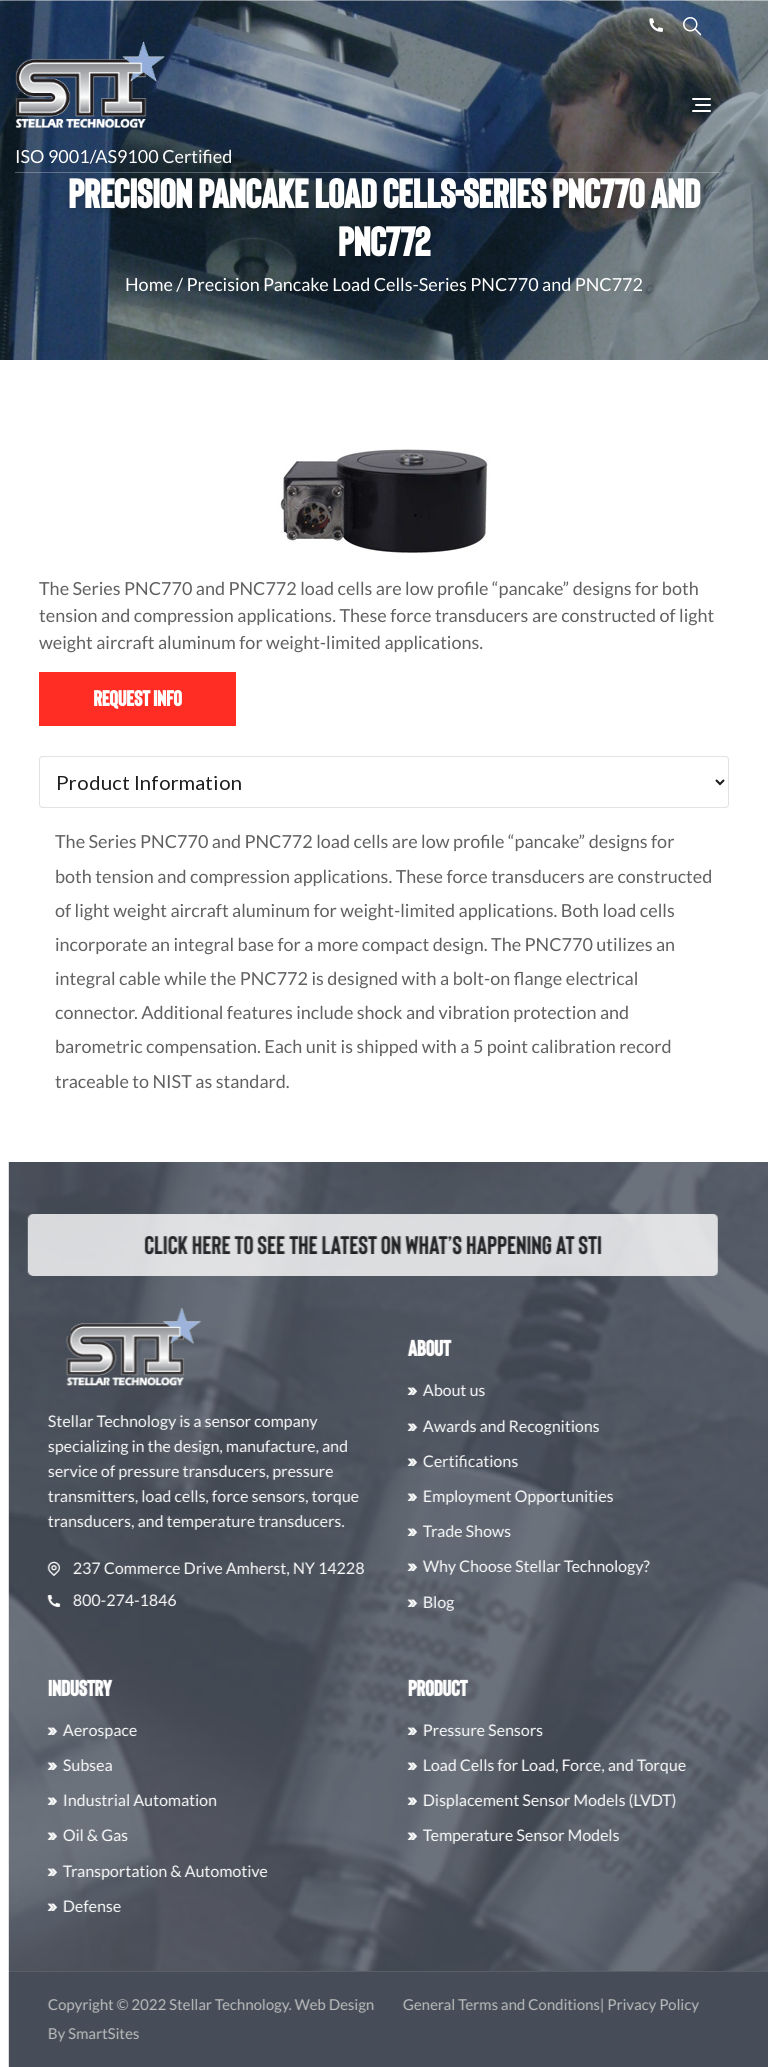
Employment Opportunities (551, 1496)
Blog (472, 1602)
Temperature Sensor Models (554, 1835)
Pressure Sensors (516, 1730)
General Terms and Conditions (534, 2005)
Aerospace (133, 1730)
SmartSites (137, 2034)
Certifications (503, 1461)
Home (149, 284)
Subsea (121, 1765)
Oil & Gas (128, 1835)
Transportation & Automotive (198, 1871)
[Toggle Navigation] (701, 105)
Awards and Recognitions (544, 1426)
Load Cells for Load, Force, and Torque (587, 1765)
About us (487, 1390)
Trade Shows (500, 1531)
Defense (125, 1906)
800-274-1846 (145, 1600)
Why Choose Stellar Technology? (569, 1566)
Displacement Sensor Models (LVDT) (583, 1800)
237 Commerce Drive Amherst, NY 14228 (239, 1568)
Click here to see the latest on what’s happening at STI (354, 1245)
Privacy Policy (687, 2005)
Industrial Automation (173, 1800)
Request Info (137, 698)
